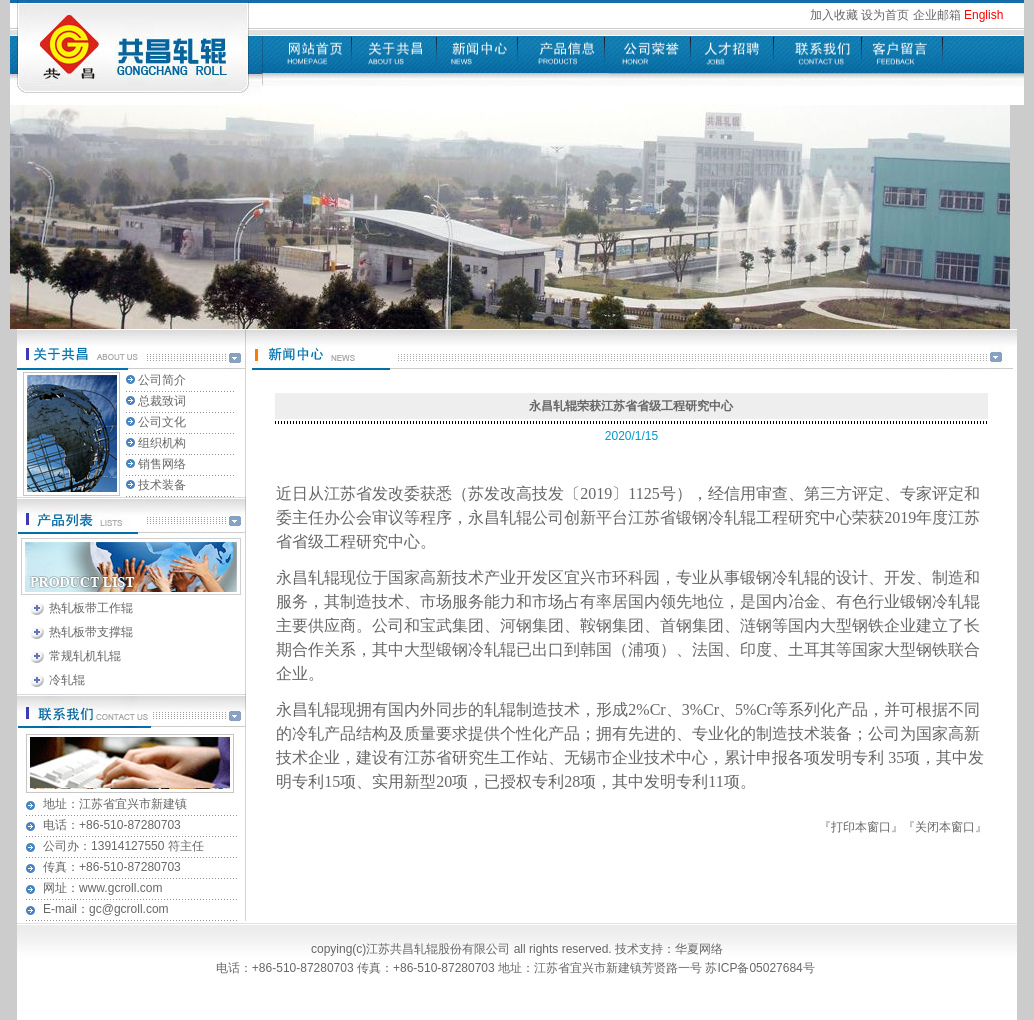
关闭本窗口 (945, 827)
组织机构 (162, 443)
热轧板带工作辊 (91, 608)
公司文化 (162, 422)
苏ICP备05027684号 (761, 968)
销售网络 (162, 464)
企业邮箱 (937, 15)
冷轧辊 (67, 680)
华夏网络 (699, 949)
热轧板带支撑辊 (91, 632)
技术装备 (162, 485)
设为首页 (885, 15)
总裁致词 (162, 401)
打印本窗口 (861, 827)
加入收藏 (834, 15)
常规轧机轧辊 (85, 656)
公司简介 (162, 380)
